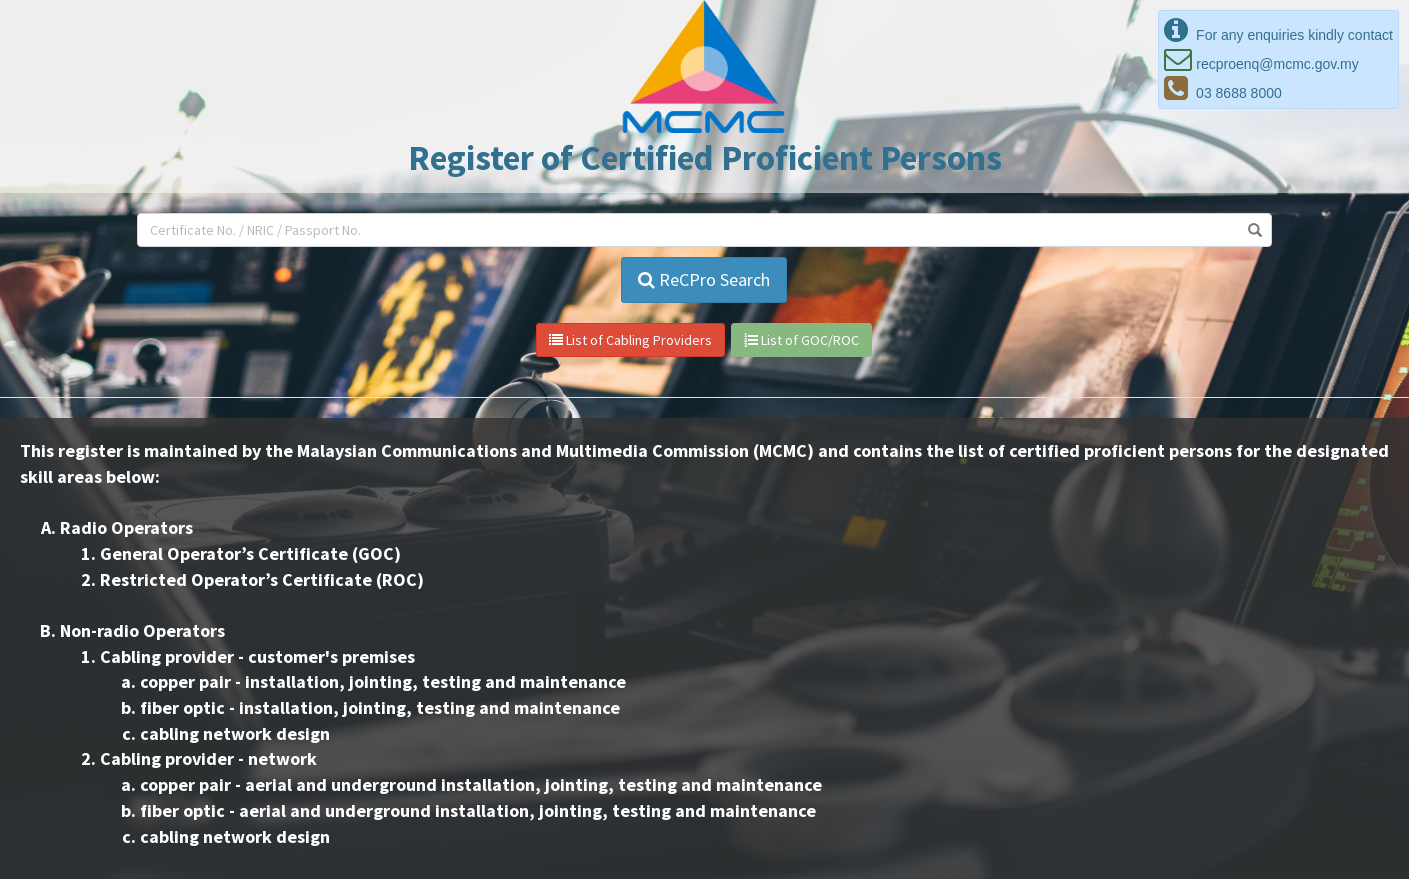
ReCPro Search (704, 279)
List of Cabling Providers (630, 340)
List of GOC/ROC (801, 340)
